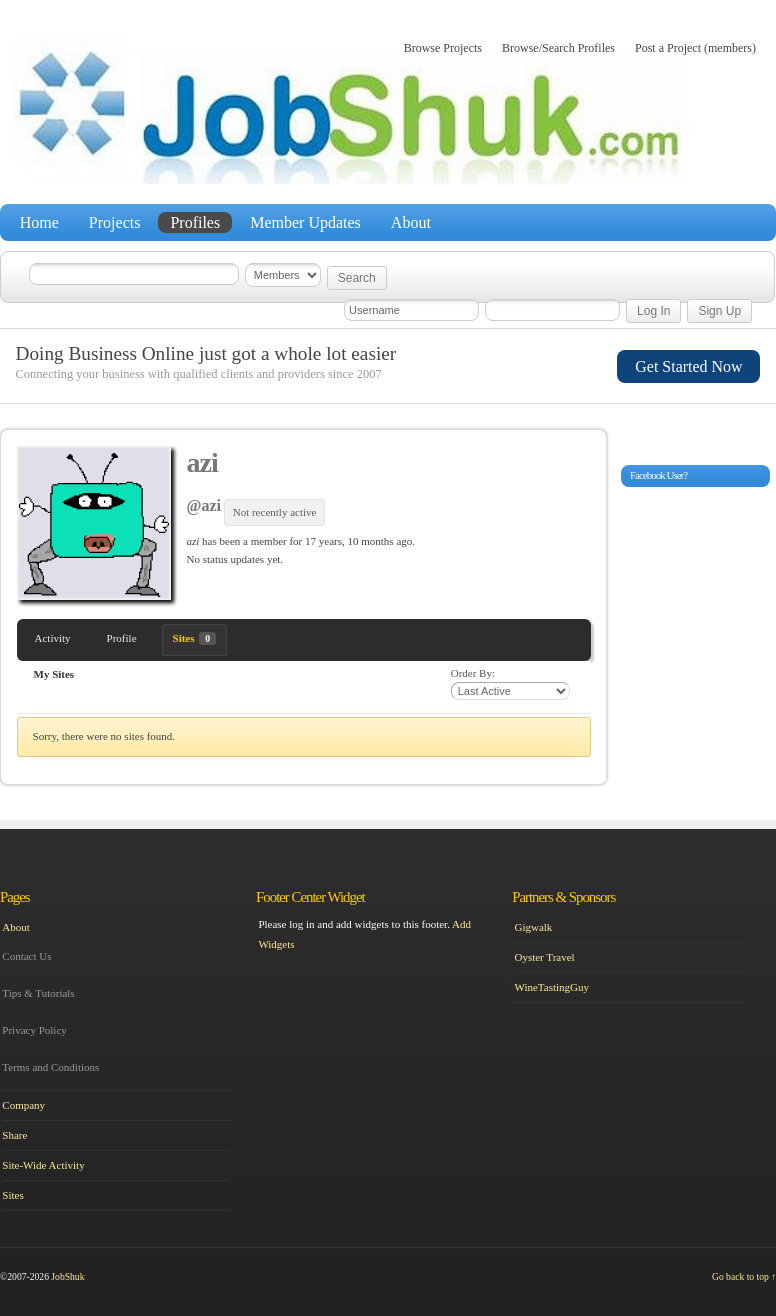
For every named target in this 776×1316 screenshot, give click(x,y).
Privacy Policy (34, 1030)
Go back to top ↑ (744, 1276)
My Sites (54, 674)
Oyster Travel (544, 957)
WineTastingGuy (551, 987)
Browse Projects (443, 48)
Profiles (195, 222)
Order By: (473, 673)
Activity (53, 638)
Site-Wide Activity (43, 1165)
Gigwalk (533, 927)
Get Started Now (688, 366)
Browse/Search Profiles (558, 48)
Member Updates (305, 222)
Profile (122, 638)
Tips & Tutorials (38, 993)
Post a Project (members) (695, 48)
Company (23, 1105)
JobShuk (67, 1276)
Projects (115, 222)
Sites (195, 638)
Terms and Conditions (50, 1067)
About (411, 222)
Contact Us (26, 956)
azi (202, 462)
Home (39, 222)
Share (14, 1135)
